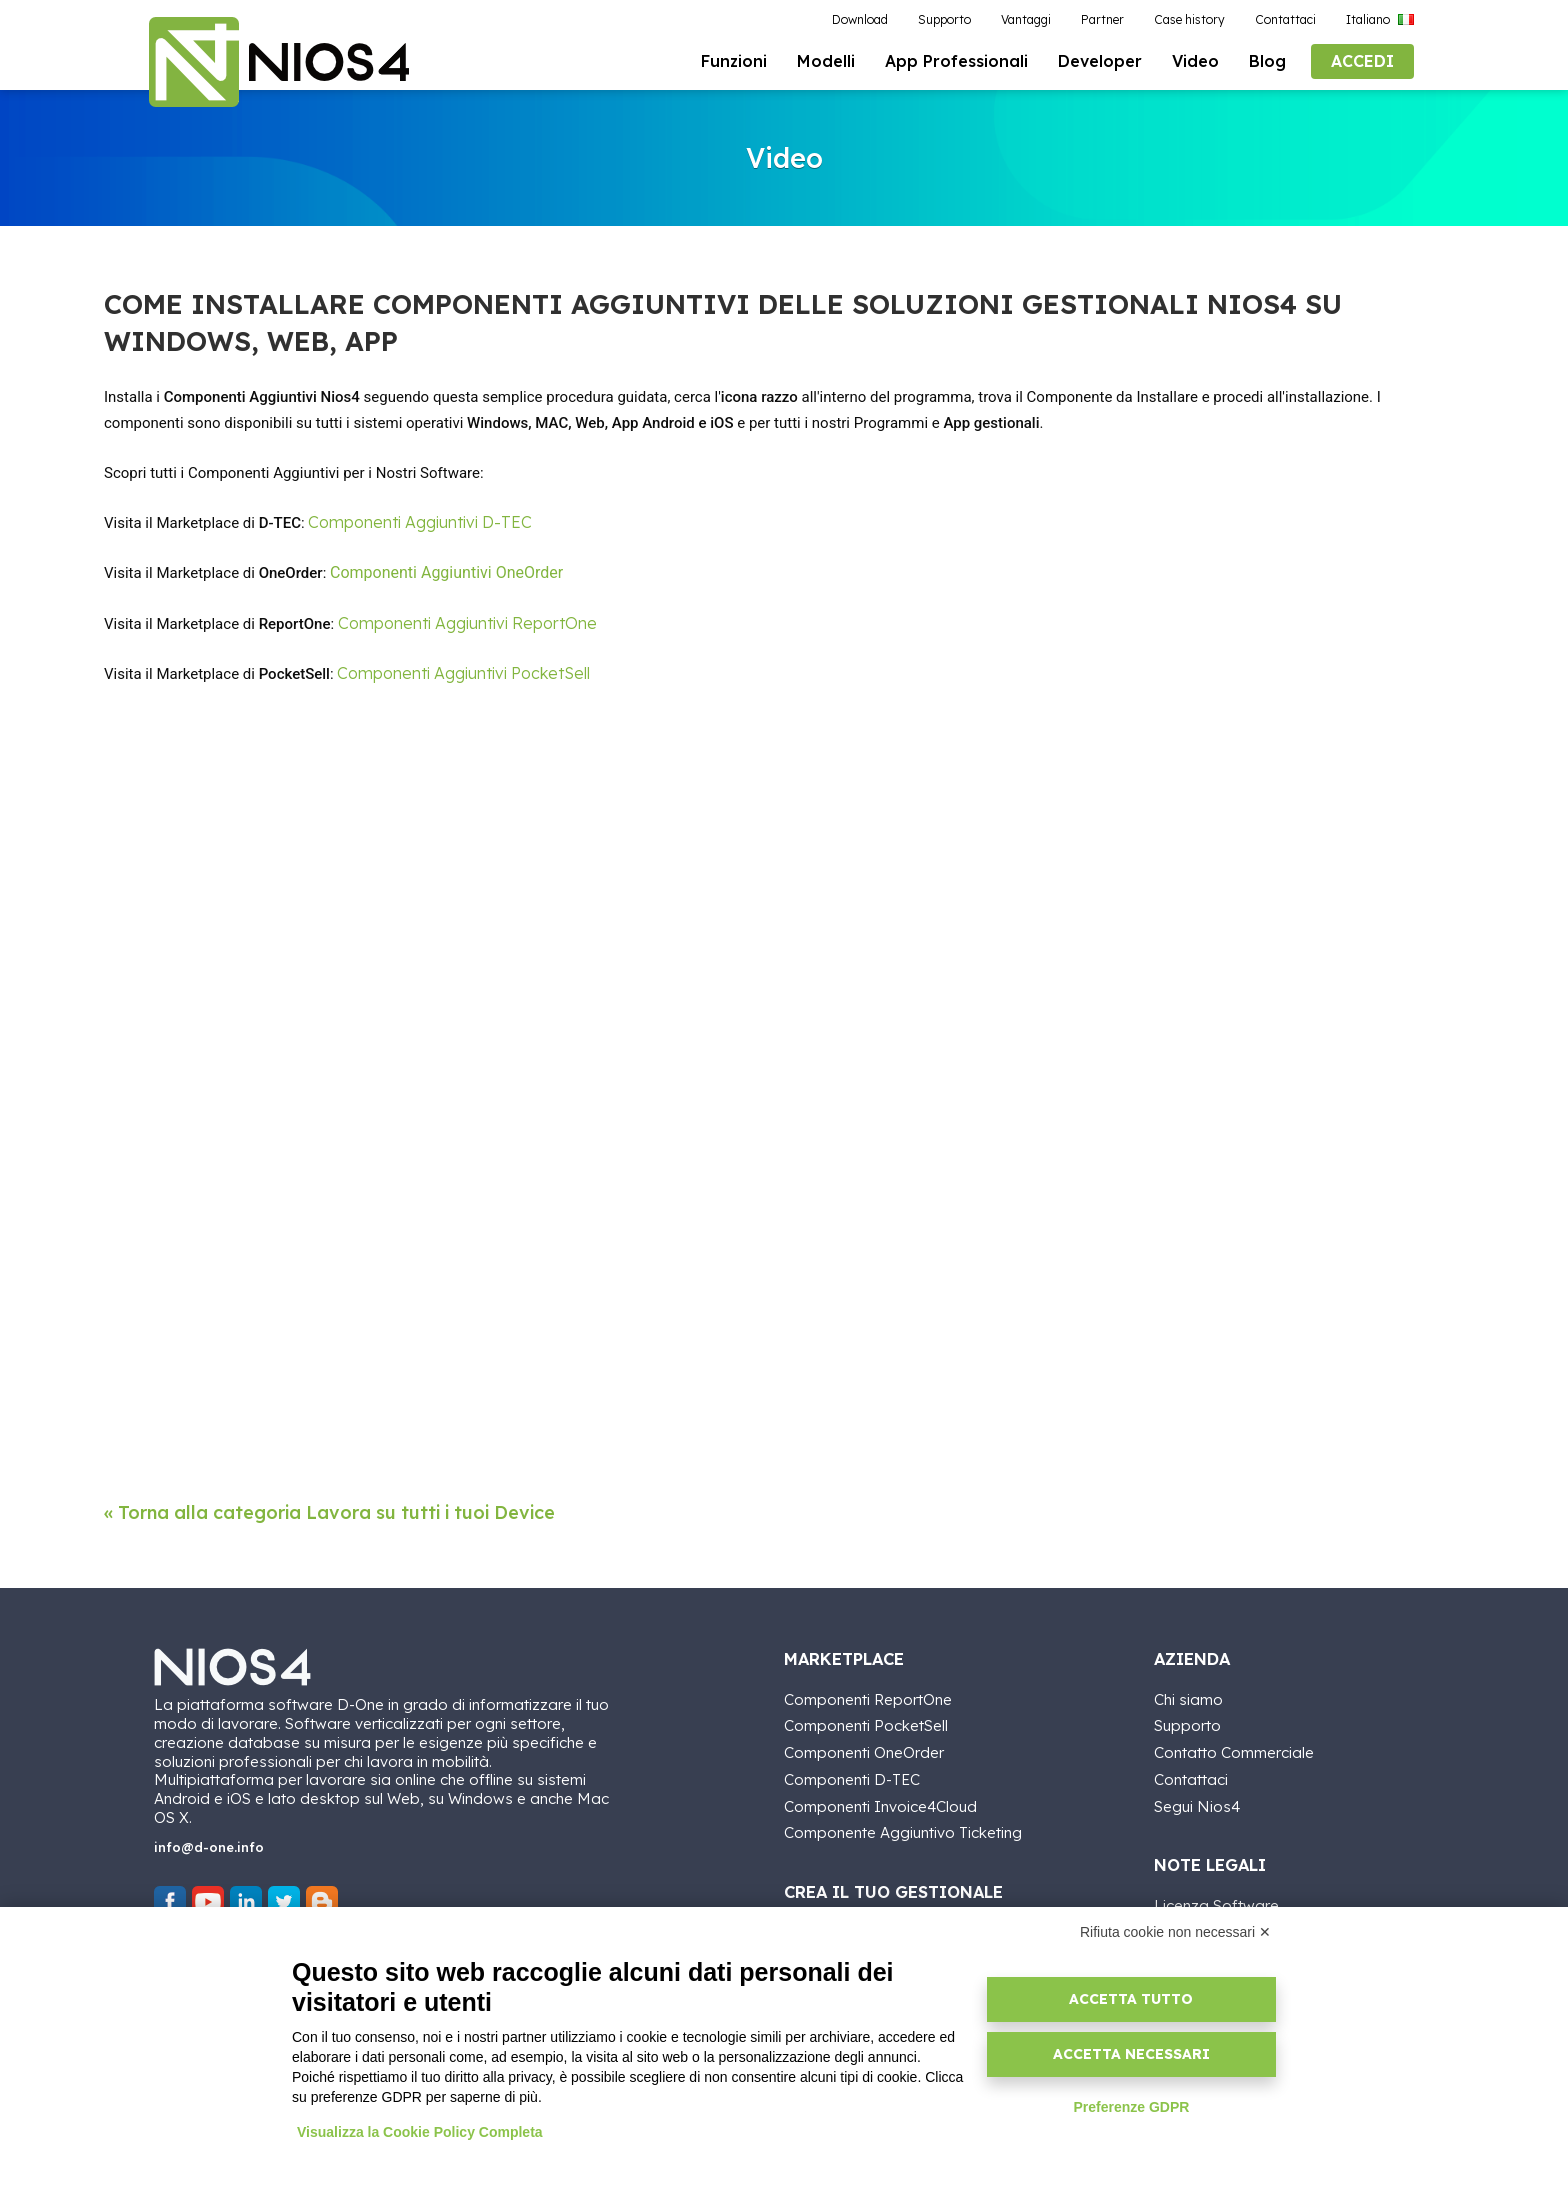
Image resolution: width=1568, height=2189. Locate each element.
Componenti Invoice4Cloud (880, 1803)
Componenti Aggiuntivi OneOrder (446, 573)
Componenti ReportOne (868, 1696)
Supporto (1187, 1723)
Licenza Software (1216, 1902)
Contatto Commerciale (1234, 1749)
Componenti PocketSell (866, 1723)
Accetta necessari (1131, 2054)
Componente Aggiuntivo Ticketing (903, 1830)
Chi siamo (1188, 1696)
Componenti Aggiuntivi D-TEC (420, 522)
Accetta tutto (1131, 1999)
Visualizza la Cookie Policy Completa (420, 2132)
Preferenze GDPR (1131, 2107)
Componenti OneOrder (864, 1749)
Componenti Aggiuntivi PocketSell (463, 673)
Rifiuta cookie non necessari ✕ (1175, 1932)
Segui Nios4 (1197, 1803)
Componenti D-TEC (852, 1776)
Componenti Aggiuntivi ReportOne (467, 623)
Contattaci (1191, 1776)
